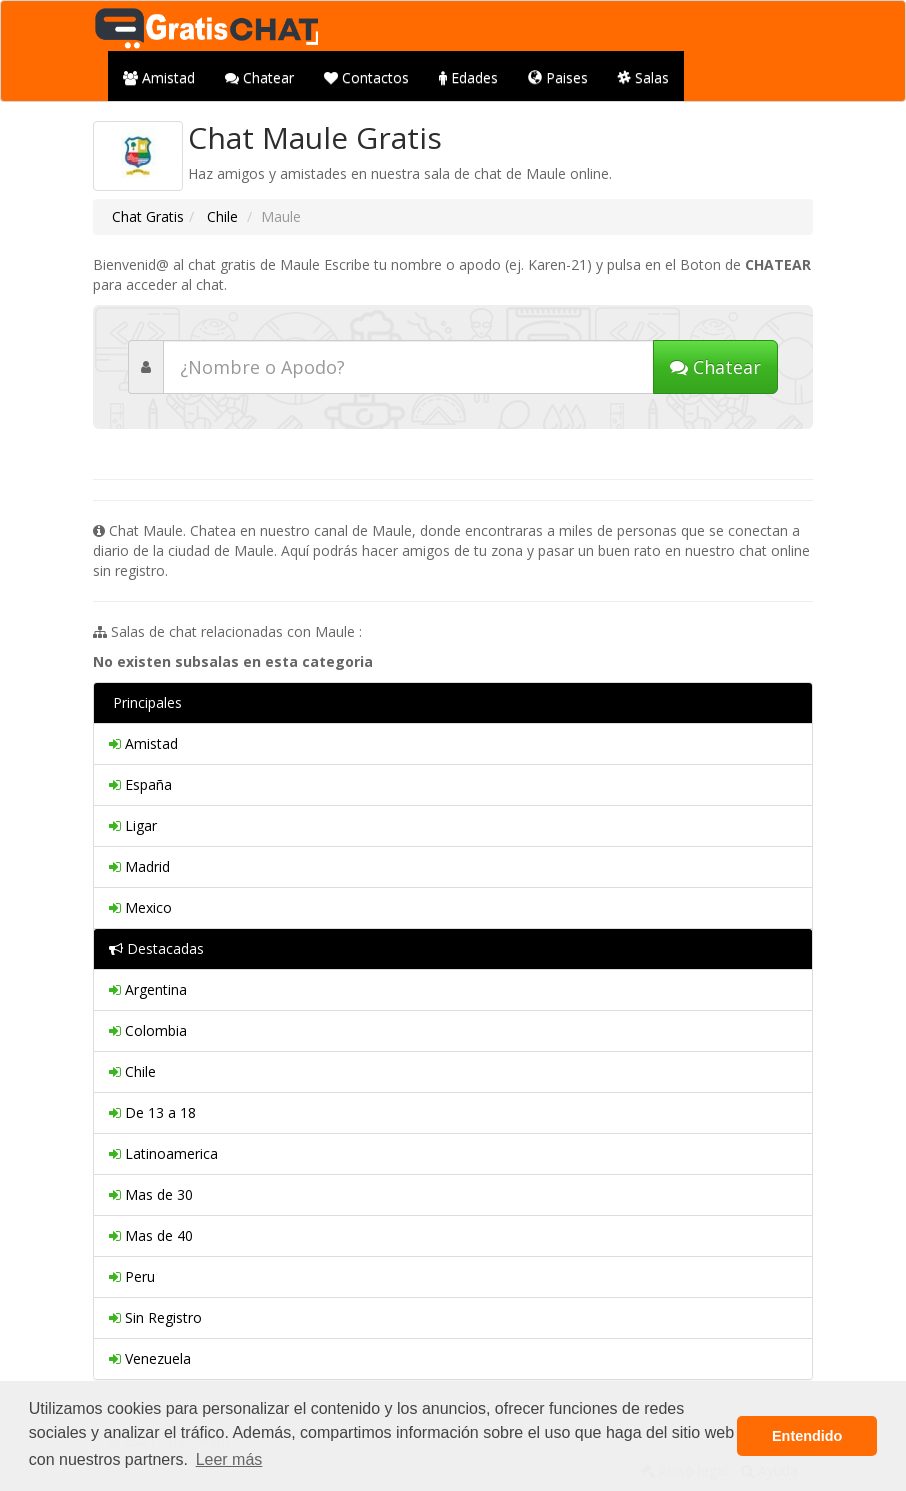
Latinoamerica (163, 1153)
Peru (132, 1276)
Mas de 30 (151, 1194)
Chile (220, 216)
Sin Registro (155, 1317)
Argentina (148, 989)
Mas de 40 (151, 1235)
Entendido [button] (807, 1436)
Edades (468, 77)
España (140, 784)
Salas (643, 77)
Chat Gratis (148, 216)
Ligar (133, 825)
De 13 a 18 (152, 1112)
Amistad (159, 77)
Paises (558, 77)
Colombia (148, 1030)
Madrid (139, 866)
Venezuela (150, 1358)
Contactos (366, 77)
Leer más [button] (229, 1459)
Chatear (259, 77)
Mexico (140, 907)
